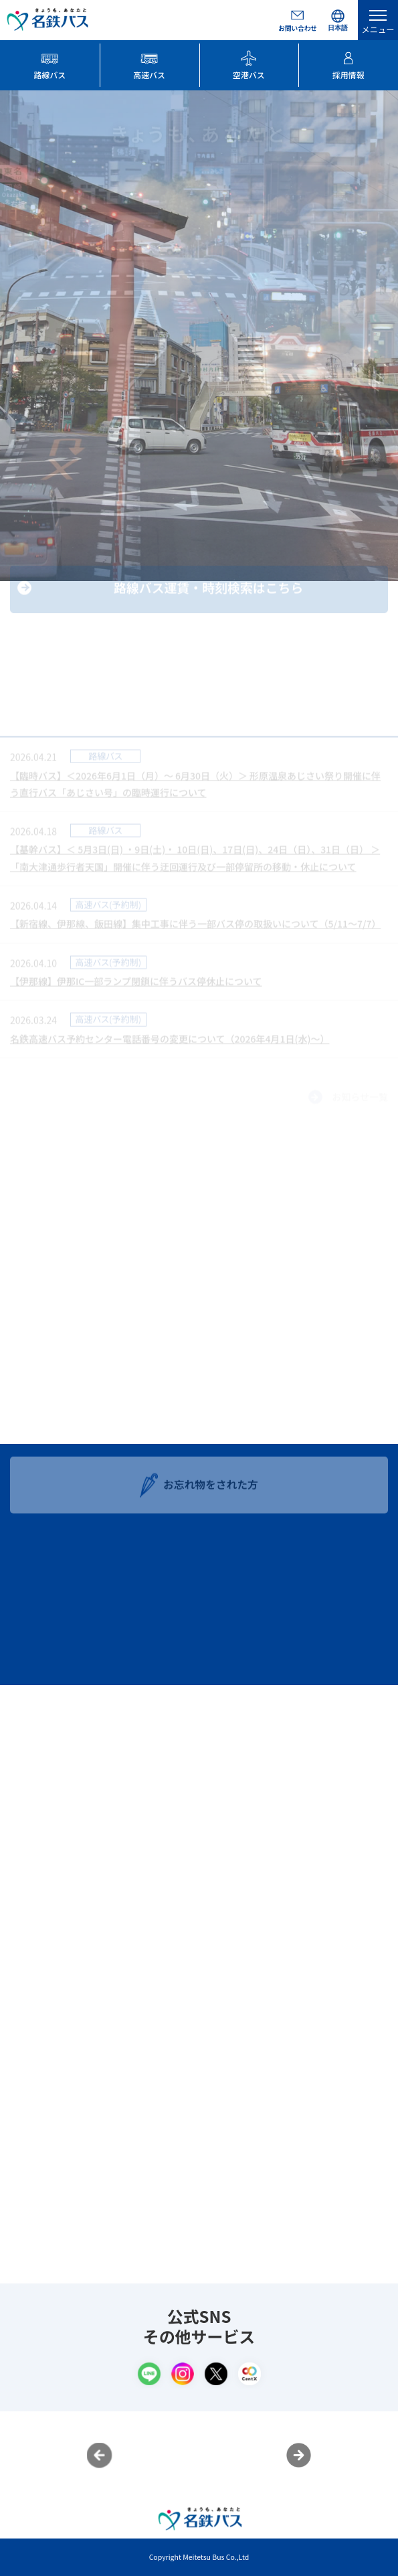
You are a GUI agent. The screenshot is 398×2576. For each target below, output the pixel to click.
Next (299, 2455)
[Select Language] (338, 20)
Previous (99, 2455)
